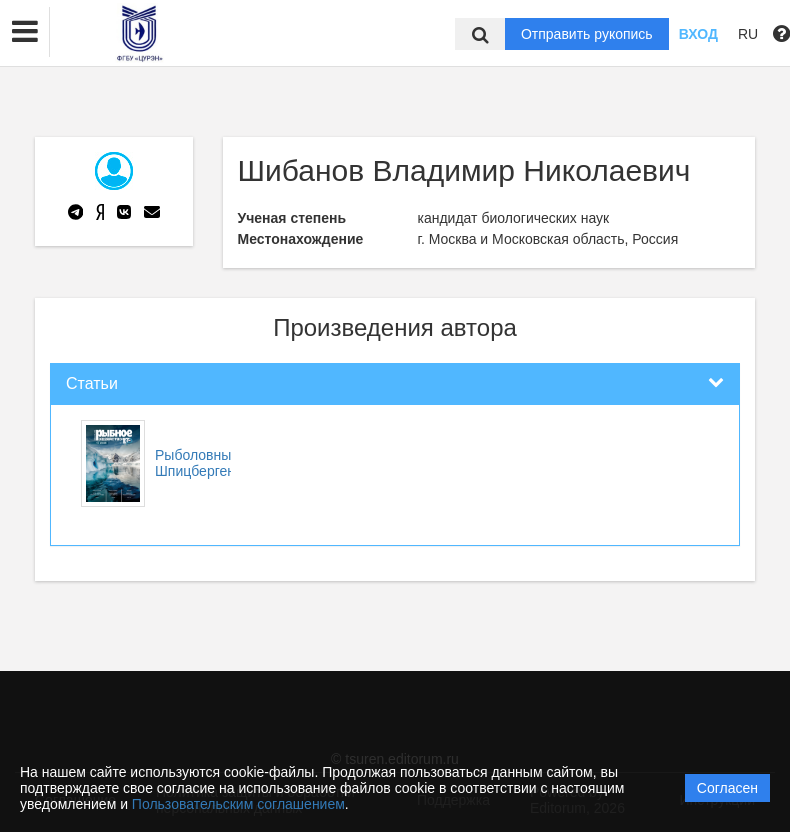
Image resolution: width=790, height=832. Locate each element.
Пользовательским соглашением (238, 804)
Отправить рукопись (587, 34)
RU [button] (748, 34)
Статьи (92, 383)
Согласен (727, 788)
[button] (25, 32)
